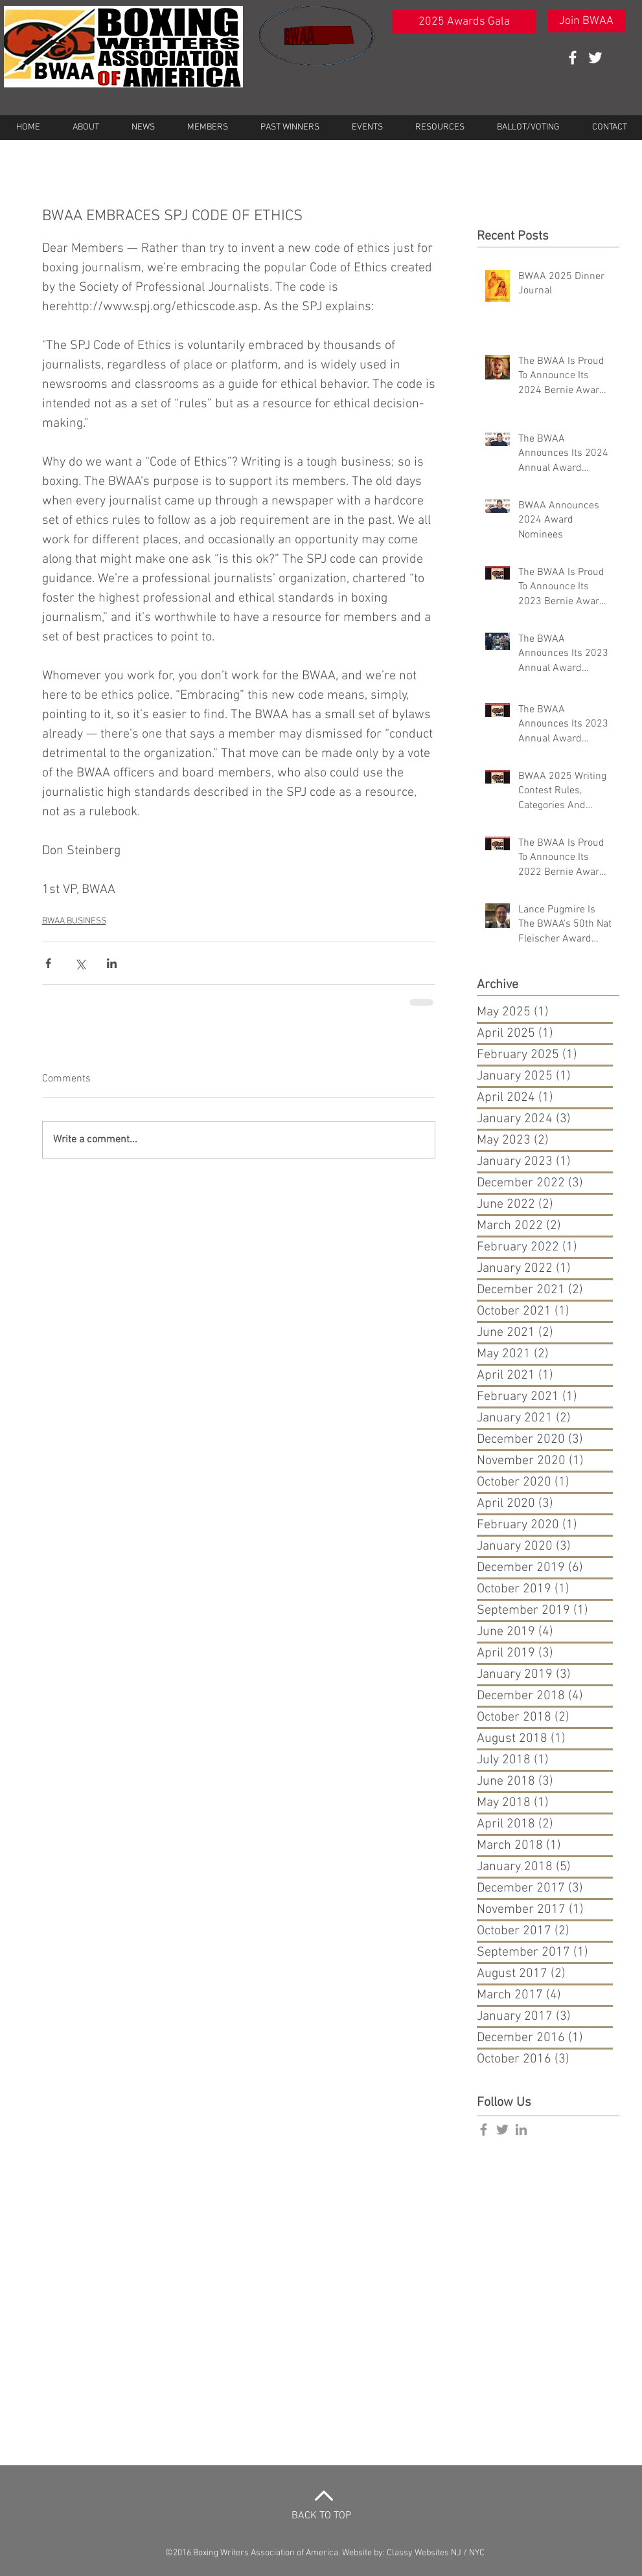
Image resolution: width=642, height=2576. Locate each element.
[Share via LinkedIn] (112, 963)
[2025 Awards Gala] (464, 22)
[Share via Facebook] (48, 963)
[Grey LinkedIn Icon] (521, 2129)
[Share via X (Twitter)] (80, 963)
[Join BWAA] (586, 21)
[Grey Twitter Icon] (502, 2129)
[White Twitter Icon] (595, 58)
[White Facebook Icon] (573, 58)
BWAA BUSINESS (74, 921)
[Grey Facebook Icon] (484, 2129)
